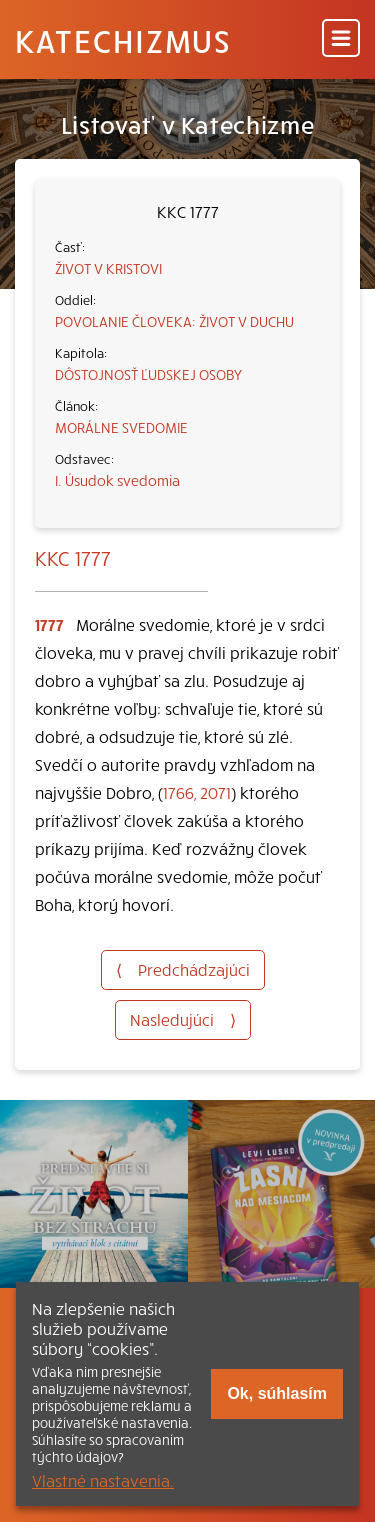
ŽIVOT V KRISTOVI (108, 268)
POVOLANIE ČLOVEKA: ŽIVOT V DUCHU (174, 321)
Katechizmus (123, 40)
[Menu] (341, 39)
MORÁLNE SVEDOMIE (121, 427)
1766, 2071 (197, 792)
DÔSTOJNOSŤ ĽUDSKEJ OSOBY (148, 374)
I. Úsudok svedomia (117, 480)
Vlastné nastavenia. (103, 1480)
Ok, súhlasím (277, 1393)
